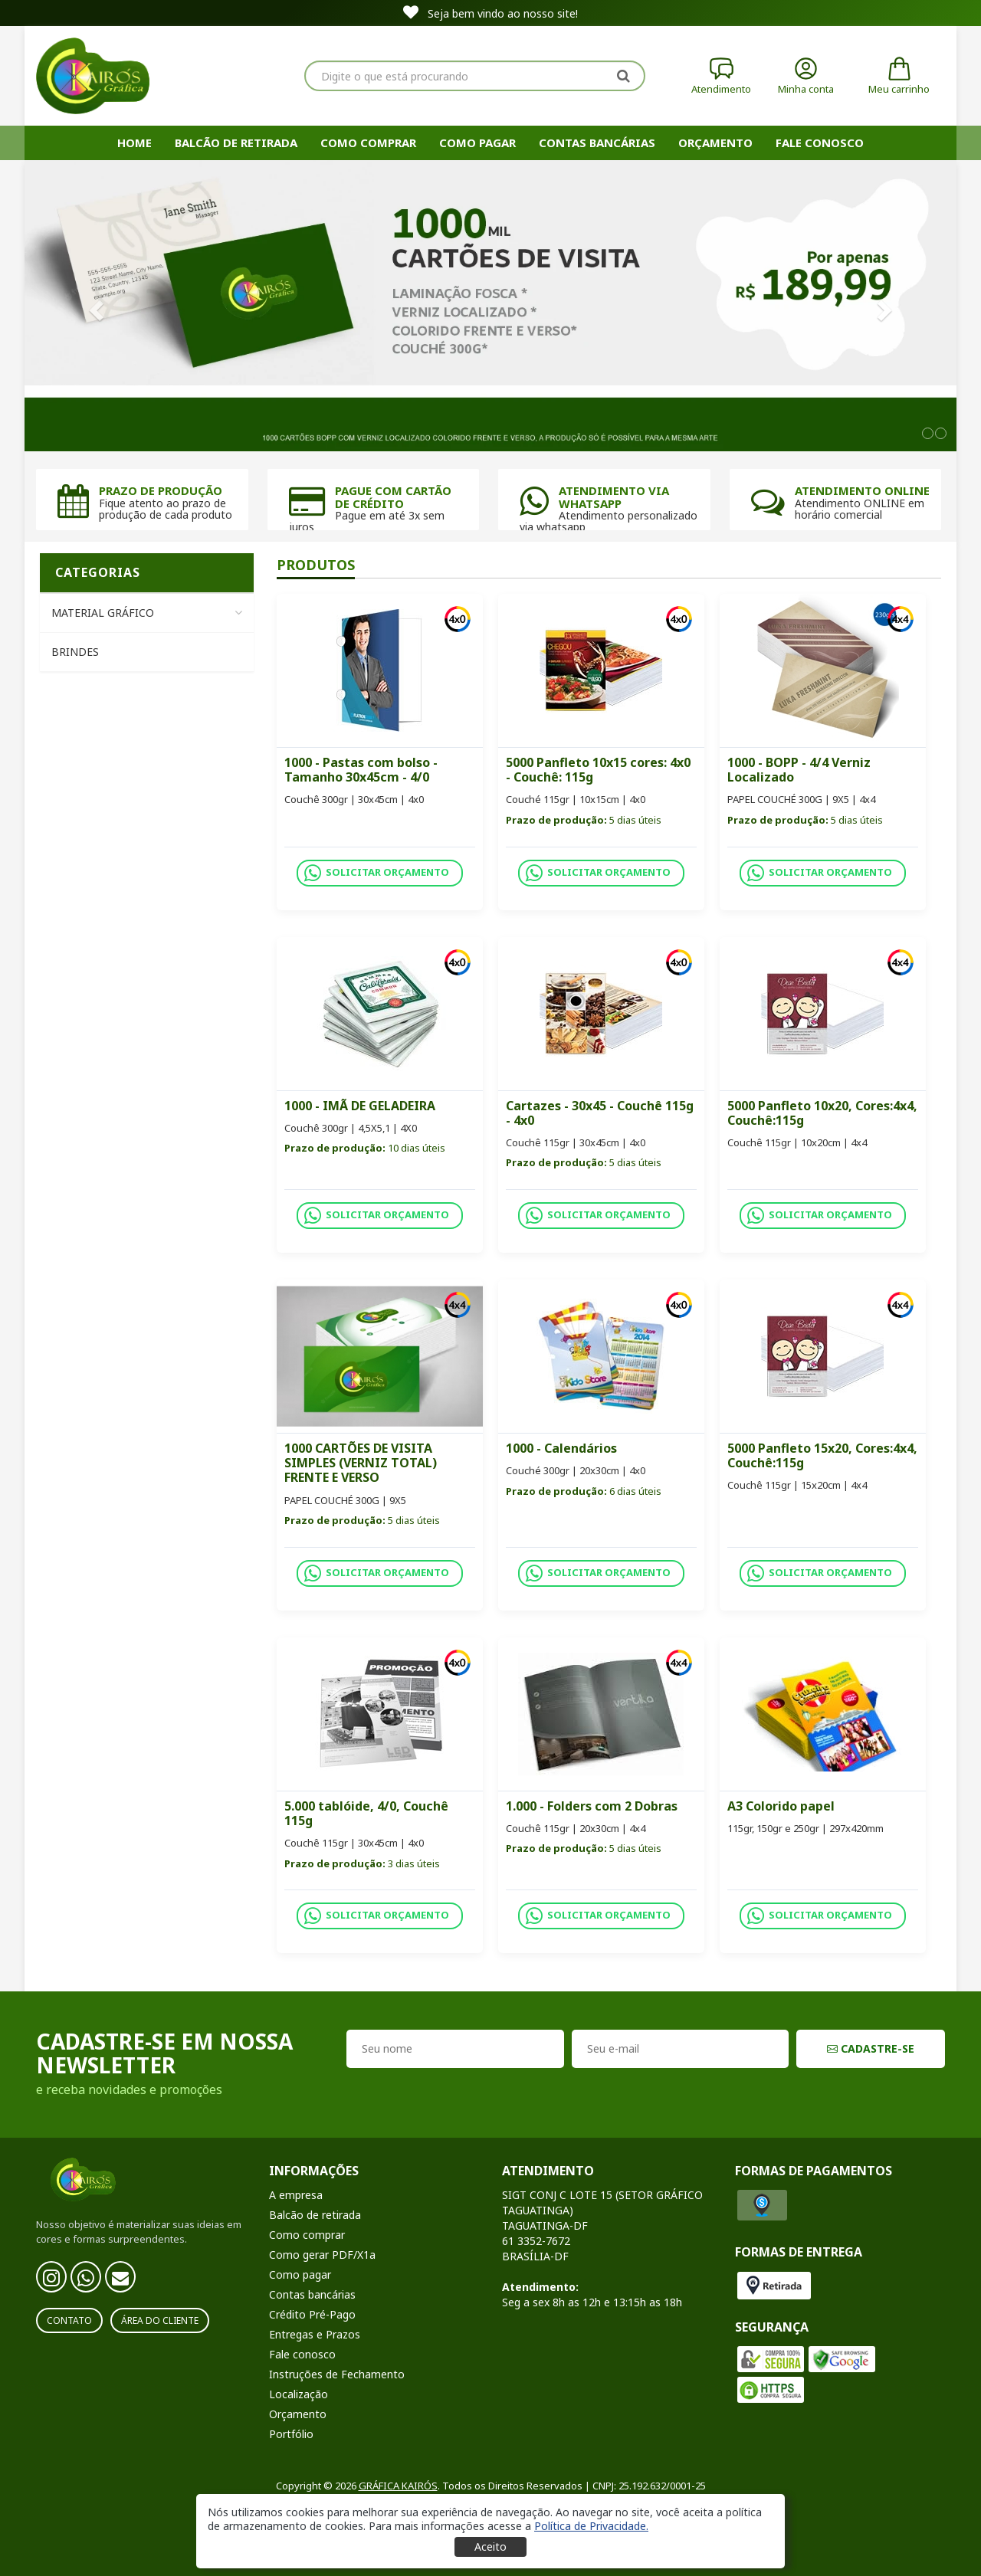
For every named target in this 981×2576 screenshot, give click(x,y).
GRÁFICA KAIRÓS (398, 2485)
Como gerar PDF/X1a (322, 2254)
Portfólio (291, 2434)
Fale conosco (302, 2354)
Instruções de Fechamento (337, 2374)
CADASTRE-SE (870, 2048)
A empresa (296, 2195)
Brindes (75, 651)
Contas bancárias (597, 142)
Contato (69, 2320)
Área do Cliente (159, 2320)
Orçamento (715, 142)
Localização (298, 2394)
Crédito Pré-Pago (312, 2314)
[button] (591, 2526)
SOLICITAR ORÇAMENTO (376, 873)
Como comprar (368, 142)
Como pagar (477, 142)
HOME (134, 142)
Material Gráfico (146, 613)
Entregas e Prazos (314, 2334)
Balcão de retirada (236, 142)
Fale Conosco (820, 142)
